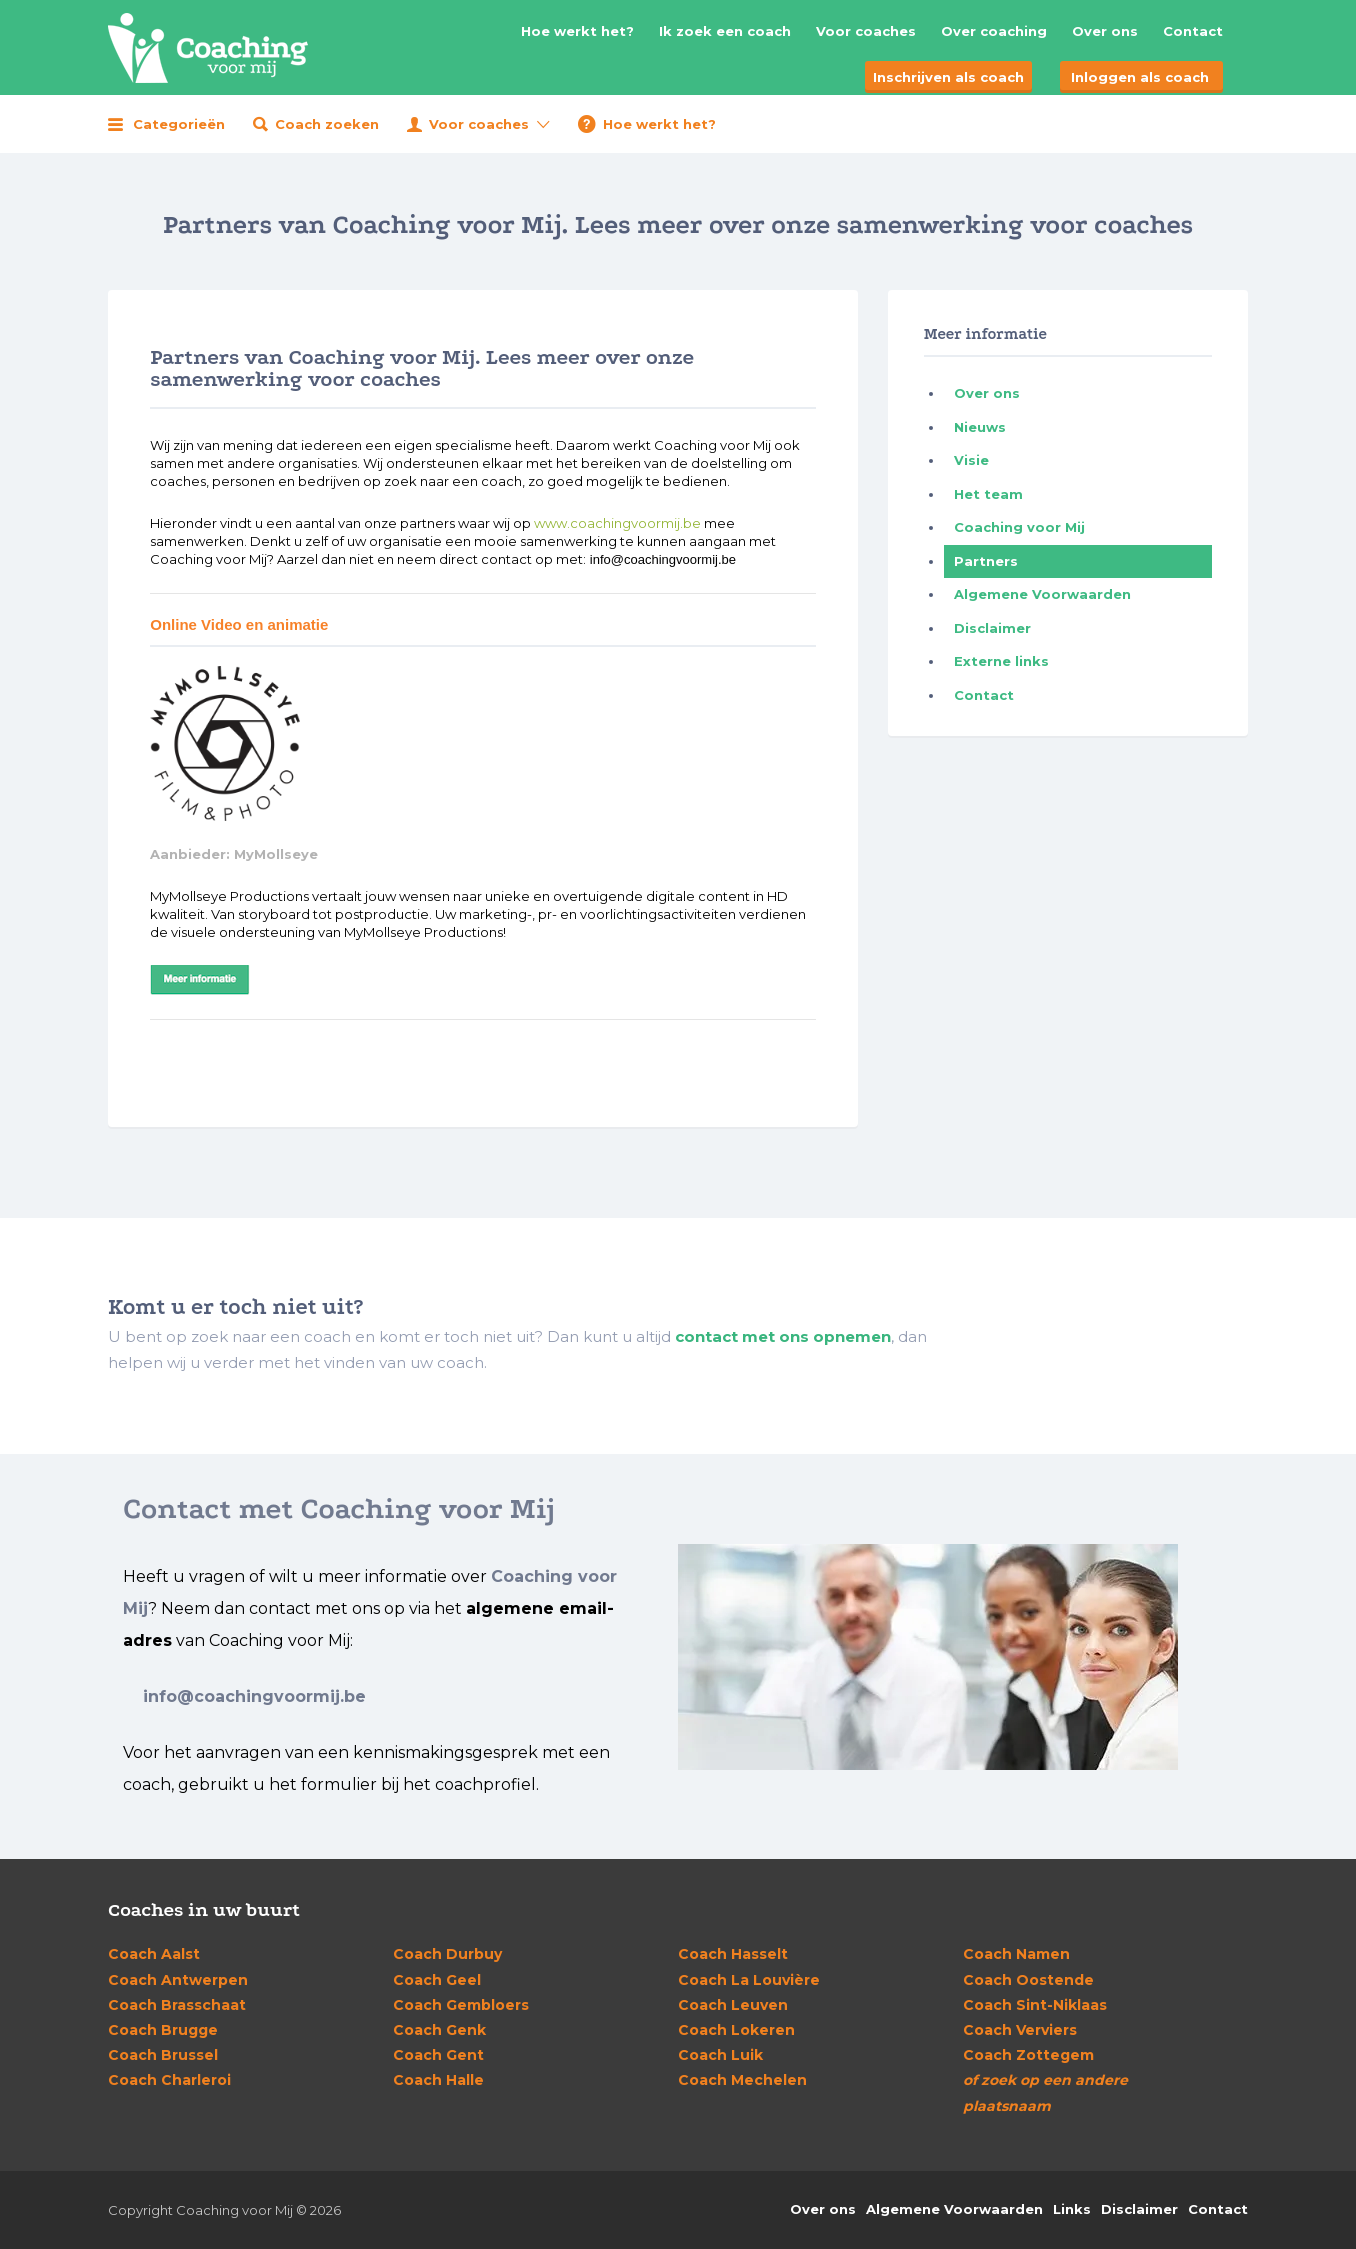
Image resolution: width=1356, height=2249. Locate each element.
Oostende (1028, 1980)
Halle (438, 2080)
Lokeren (736, 2030)
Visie (971, 460)
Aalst (154, 1954)
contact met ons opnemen (783, 1336)
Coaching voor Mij (1019, 527)
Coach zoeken (327, 124)
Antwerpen (178, 1980)
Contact (1193, 31)
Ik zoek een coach (725, 31)
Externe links (1001, 661)
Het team (988, 494)
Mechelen (742, 2080)
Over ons (1105, 31)
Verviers (1020, 2030)
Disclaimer (992, 628)
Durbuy (447, 1954)
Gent (438, 2055)
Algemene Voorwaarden (1042, 594)
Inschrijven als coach (948, 77)
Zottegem (1028, 2055)
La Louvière (749, 1980)
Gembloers (461, 2005)
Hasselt (733, 1954)
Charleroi (169, 2080)
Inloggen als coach (1140, 77)
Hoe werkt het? (577, 31)
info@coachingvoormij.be (254, 1696)
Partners (986, 561)
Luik (720, 2055)
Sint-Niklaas (1035, 2005)
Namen (1016, 1954)
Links (1072, 2209)
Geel (437, 1980)
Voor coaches (866, 31)
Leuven (733, 2005)
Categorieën (179, 124)
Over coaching (994, 31)
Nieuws (980, 427)
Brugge (163, 2030)
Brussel (163, 2055)
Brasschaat (177, 2005)
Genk (439, 2030)
